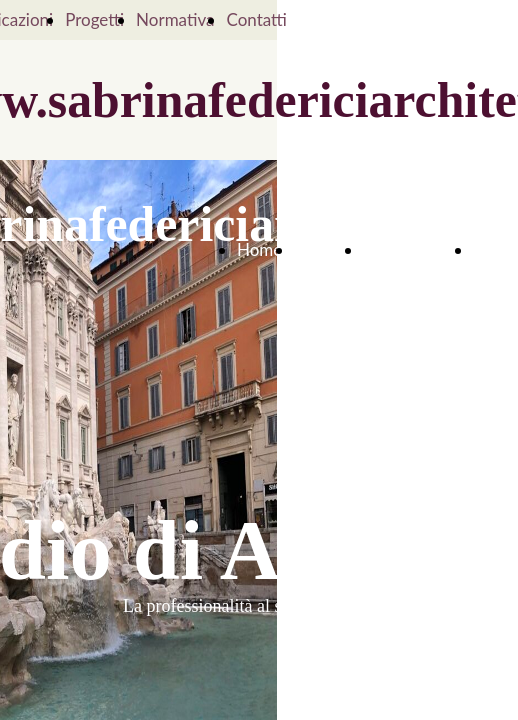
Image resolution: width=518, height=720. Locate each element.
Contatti (256, 19)
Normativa (175, 19)
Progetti (94, 19)
